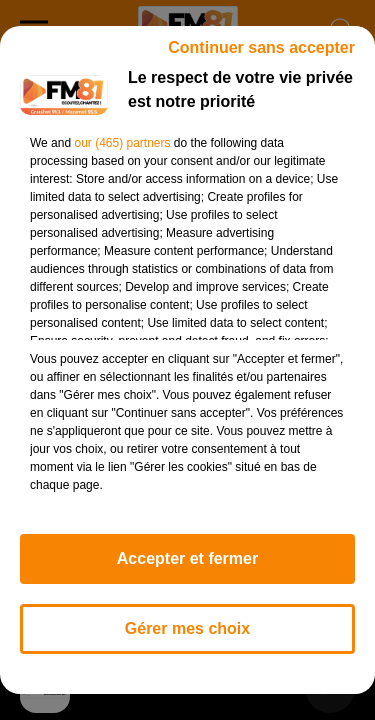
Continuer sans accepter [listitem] (261, 47)
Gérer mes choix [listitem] (187, 628)
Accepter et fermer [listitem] (187, 558)
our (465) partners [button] (122, 143)
